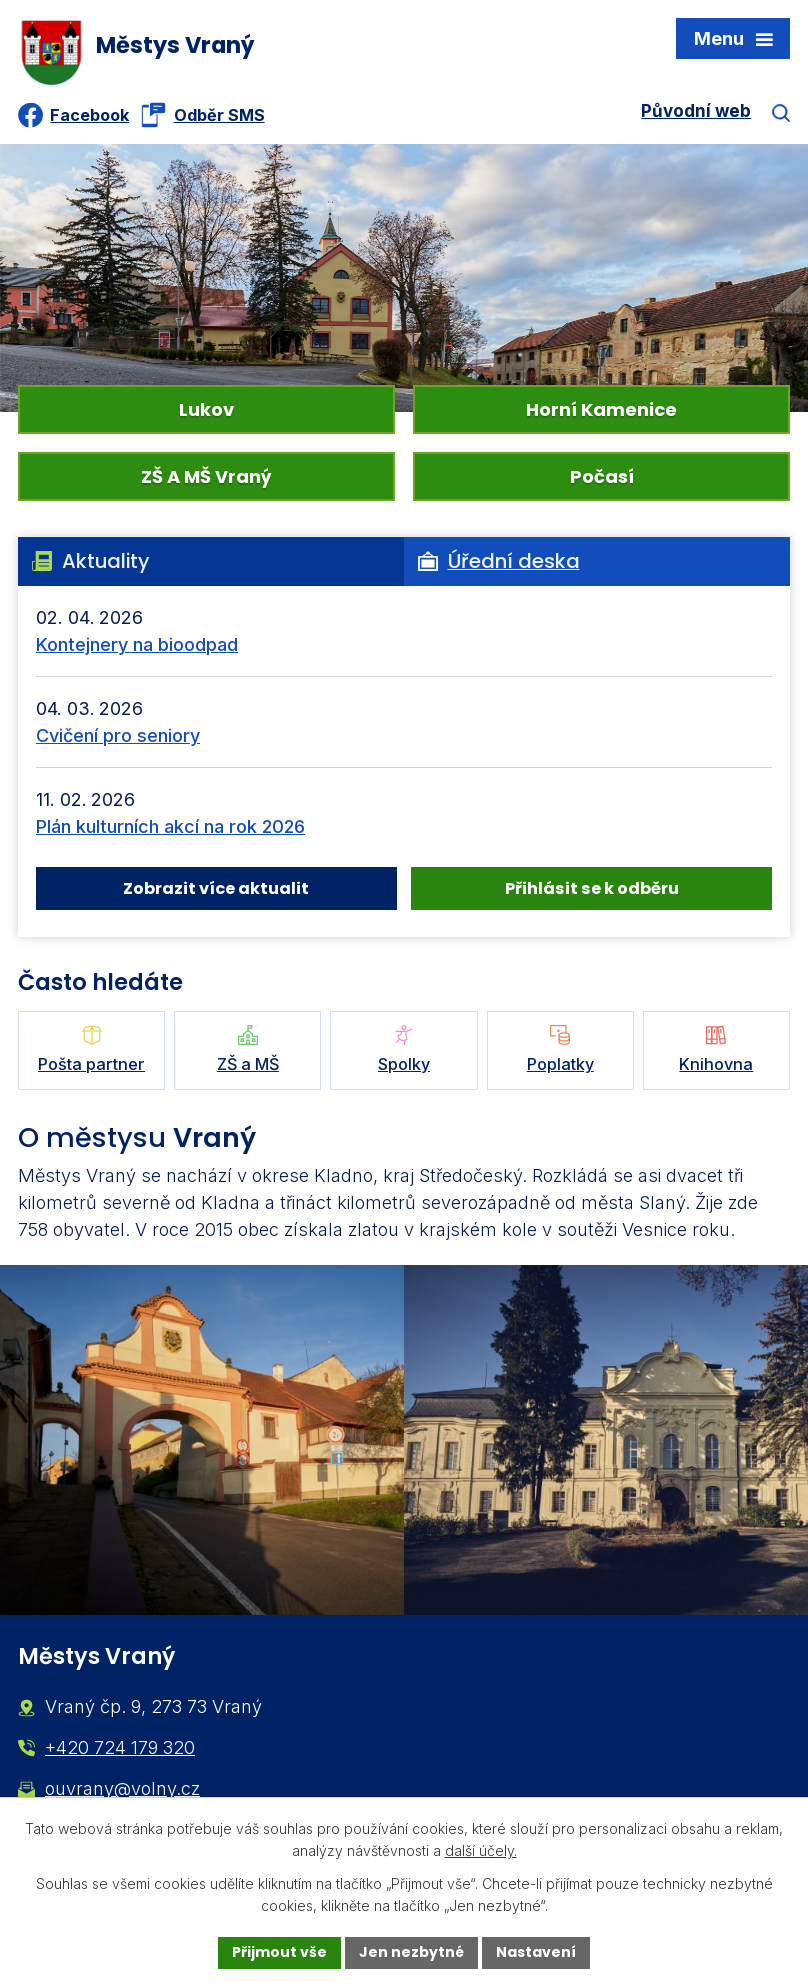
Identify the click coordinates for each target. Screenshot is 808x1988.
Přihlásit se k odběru (592, 888)
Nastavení (536, 1952)
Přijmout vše (279, 1952)
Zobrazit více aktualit (216, 888)
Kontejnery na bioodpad (137, 644)
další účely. (481, 1851)
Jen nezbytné (411, 1952)
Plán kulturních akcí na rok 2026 (170, 826)
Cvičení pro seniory (118, 735)
